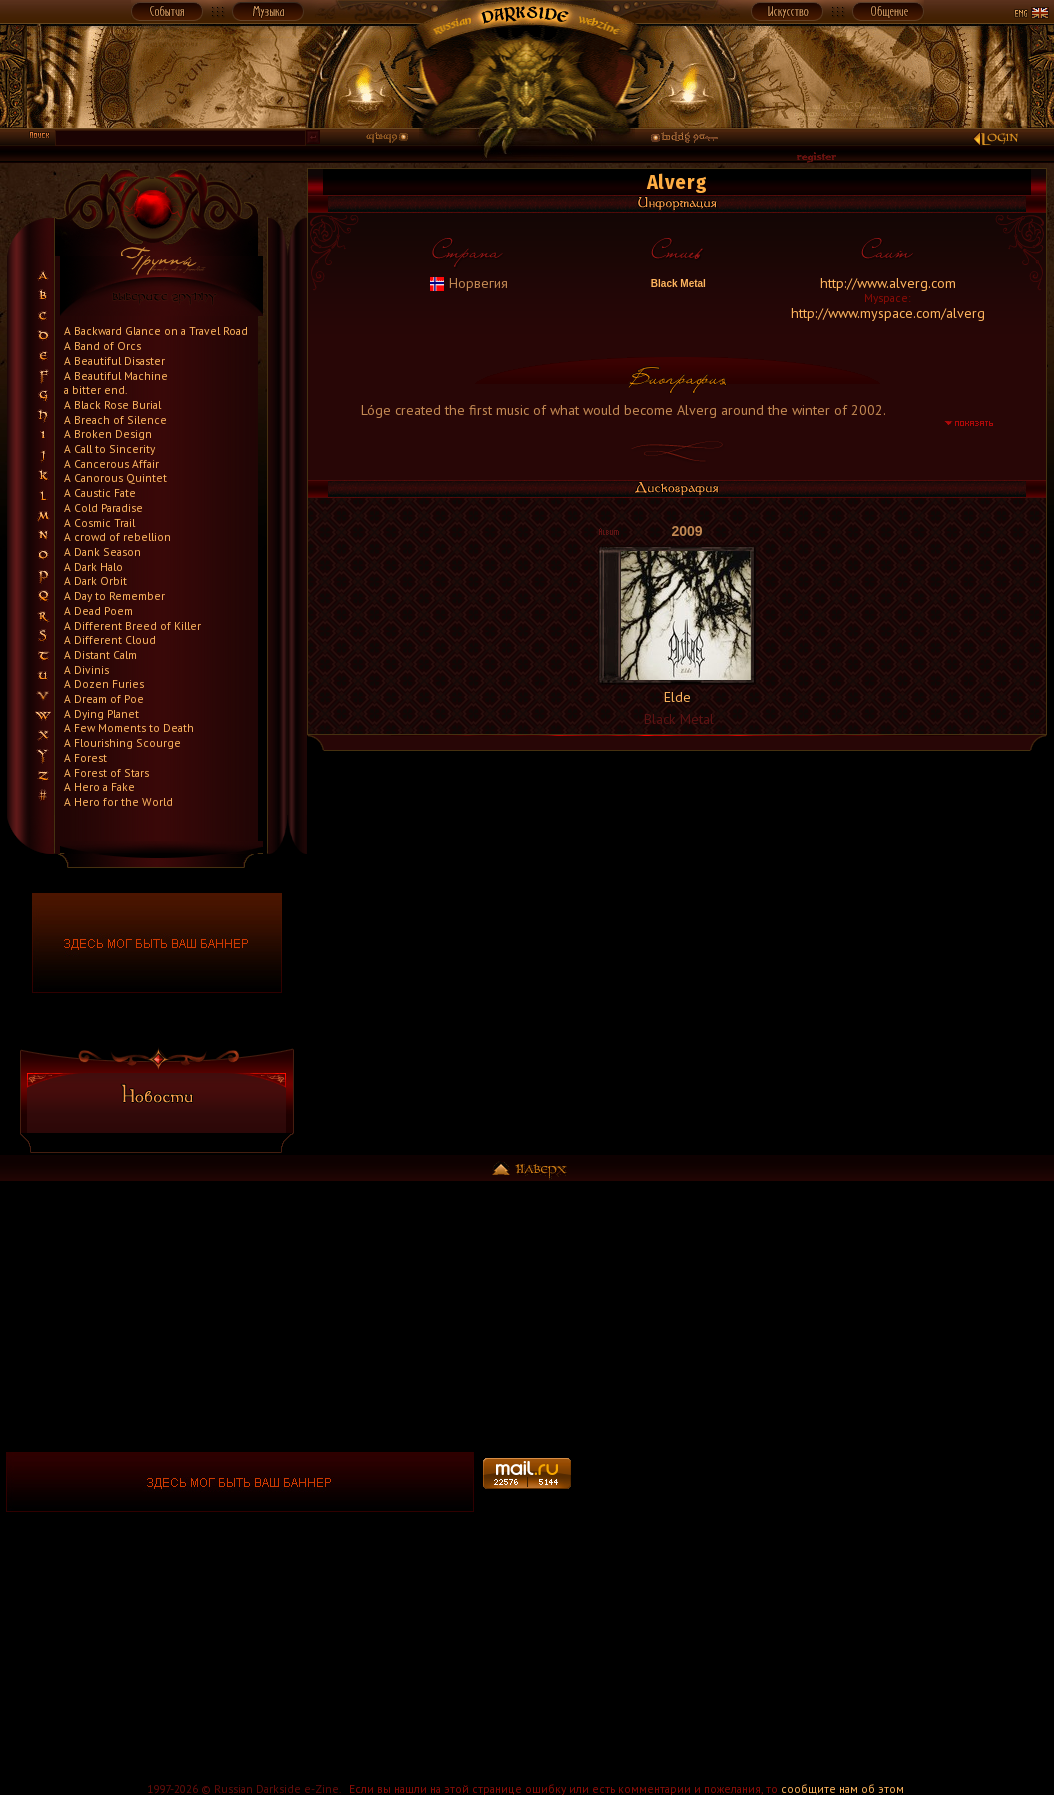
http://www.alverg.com (888, 283)
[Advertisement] (814, 1482)
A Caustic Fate (100, 492)
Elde (677, 697)
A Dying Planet (101, 713)
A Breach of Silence (115, 419)
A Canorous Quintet (115, 477)
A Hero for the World (118, 801)
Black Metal (677, 283)
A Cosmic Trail (99, 522)
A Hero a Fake (99, 786)
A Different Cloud (110, 639)
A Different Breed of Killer (132, 625)
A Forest (85, 757)
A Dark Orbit (95, 580)
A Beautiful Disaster (114, 360)
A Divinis (86, 669)
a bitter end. (95, 389)
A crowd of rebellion (117, 536)
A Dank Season (102, 551)
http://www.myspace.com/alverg (888, 313)
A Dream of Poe (104, 698)
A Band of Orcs (102, 345)
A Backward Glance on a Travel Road (156, 330)
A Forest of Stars (106, 772)
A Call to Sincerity (109, 448)
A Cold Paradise (103, 507)
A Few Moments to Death (129, 727)
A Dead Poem (98, 610)
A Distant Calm (100, 654)
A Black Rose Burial (112, 404)
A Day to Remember (114, 595)
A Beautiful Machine (116, 375)
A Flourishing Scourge (122, 742)
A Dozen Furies (104, 683)
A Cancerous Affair (111, 463)
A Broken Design (108, 433)
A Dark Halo (93, 566)
